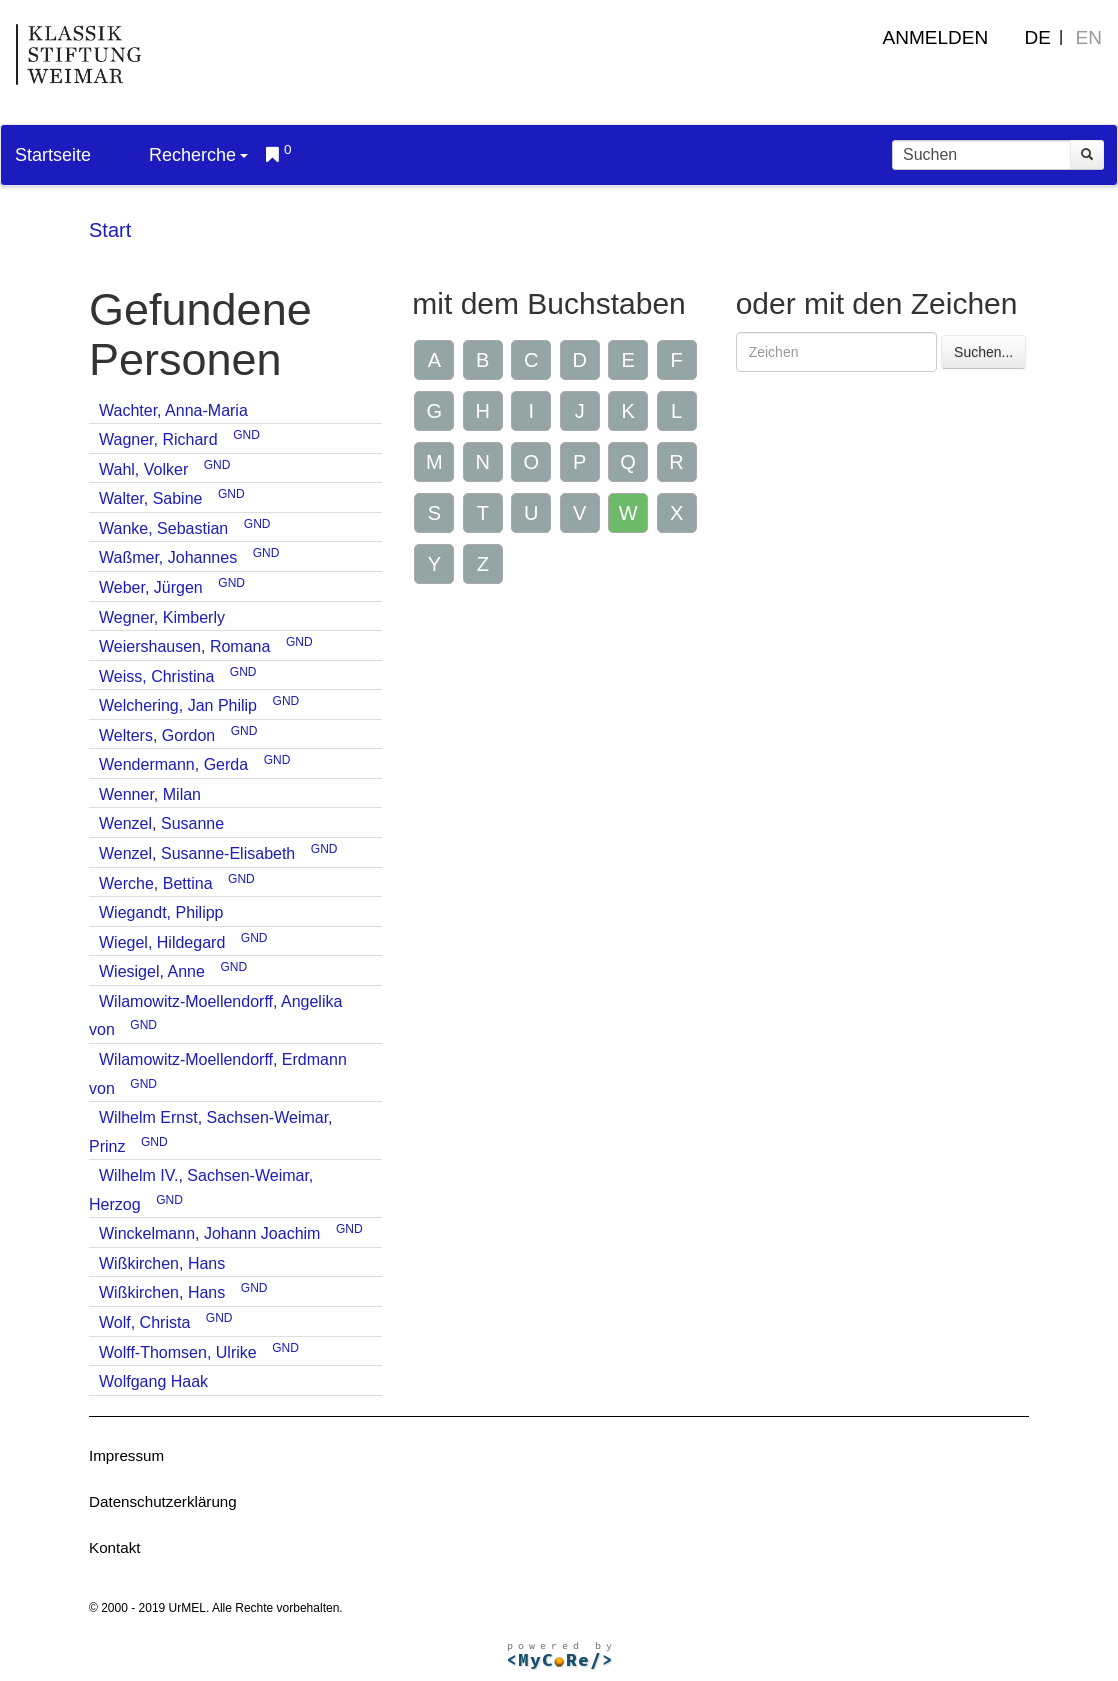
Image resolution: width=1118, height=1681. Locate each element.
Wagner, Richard (158, 439)
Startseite (53, 155)
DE (1038, 37)
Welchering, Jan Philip (178, 705)
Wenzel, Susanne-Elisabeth (197, 853)
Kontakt (115, 1547)
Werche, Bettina (156, 883)
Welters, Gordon (157, 735)
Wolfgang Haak (153, 1381)
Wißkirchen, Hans (162, 1263)
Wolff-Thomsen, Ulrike (178, 1352)
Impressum (126, 1455)
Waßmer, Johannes (168, 557)
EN (1089, 37)
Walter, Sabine (150, 498)
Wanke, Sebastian (163, 528)
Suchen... (983, 352)
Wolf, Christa (144, 1322)
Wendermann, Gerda (173, 764)
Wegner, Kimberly (162, 617)
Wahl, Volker (143, 469)
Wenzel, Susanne (161, 823)
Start (110, 230)
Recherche (198, 155)
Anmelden (936, 37)
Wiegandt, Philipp (161, 912)
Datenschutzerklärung (163, 1501)
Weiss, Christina (156, 676)
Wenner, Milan (150, 794)
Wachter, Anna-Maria (173, 410)
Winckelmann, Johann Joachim (209, 1233)
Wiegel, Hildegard (162, 942)
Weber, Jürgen (151, 587)
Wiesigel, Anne (152, 971)
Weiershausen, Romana (184, 646)
